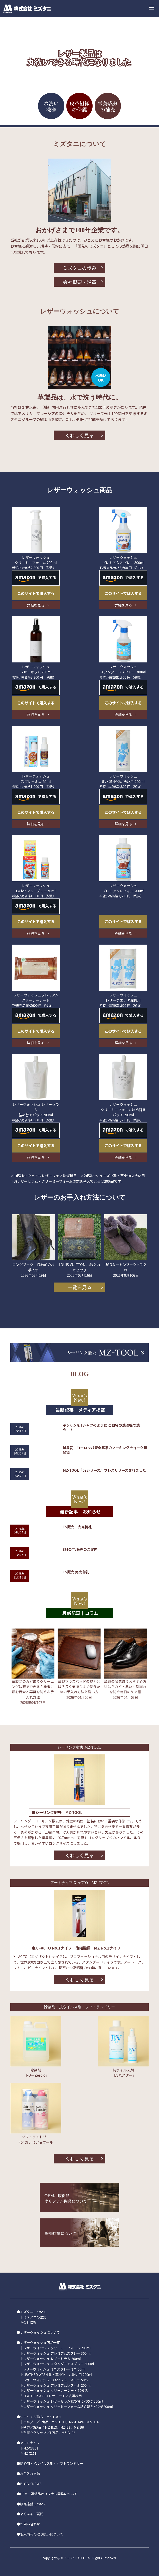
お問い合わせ (30, 2523)
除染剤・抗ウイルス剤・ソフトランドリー (51, 2463)
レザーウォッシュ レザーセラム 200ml (36, 669)
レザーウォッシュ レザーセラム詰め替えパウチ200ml (63, 2401)
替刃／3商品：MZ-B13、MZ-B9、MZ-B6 (53, 2427)
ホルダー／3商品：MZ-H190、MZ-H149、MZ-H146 (61, 2421)
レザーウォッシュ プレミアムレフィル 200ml (123, 888)
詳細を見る (36, 605)
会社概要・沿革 (79, 281)
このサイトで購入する (35, 593)
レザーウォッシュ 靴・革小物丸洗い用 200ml (123, 778)
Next (148, 1668)
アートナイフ (30, 2442)
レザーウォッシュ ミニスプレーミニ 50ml (54, 2369)
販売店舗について (33, 2503)
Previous (10, 1668)
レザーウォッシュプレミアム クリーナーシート (36, 997)
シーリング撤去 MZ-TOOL (40, 2416)
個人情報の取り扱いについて (41, 2534)
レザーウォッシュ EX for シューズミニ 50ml (56, 2379)
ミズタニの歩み (79, 267)
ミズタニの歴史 (34, 2317)
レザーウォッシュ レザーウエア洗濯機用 (123, 997)
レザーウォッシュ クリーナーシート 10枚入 (55, 2390)
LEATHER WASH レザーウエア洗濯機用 (52, 2395)
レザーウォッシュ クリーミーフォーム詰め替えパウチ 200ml (123, 1109)
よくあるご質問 (31, 2513)
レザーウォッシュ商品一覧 (40, 2342)
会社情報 (29, 2322)
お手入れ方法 (30, 2473)
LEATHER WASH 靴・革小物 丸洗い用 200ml (57, 2374)
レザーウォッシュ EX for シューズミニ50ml (35, 888)
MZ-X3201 (30, 2448)
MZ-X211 (29, 2453)
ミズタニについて (33, 2311)
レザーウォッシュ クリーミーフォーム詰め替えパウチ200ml (68, 2406)
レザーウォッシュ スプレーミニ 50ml (36, 778)
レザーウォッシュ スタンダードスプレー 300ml (123, 669)
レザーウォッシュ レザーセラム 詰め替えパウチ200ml (35, 1109)
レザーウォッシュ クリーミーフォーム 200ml (36, 560)
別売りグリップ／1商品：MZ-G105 (49, 2432)
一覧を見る (80, 1287)
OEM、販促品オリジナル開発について (48, 2493)
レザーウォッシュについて (40, 2332)
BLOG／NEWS (30, 2483)
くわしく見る (79, 435)
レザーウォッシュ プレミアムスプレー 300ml (123, 560)
